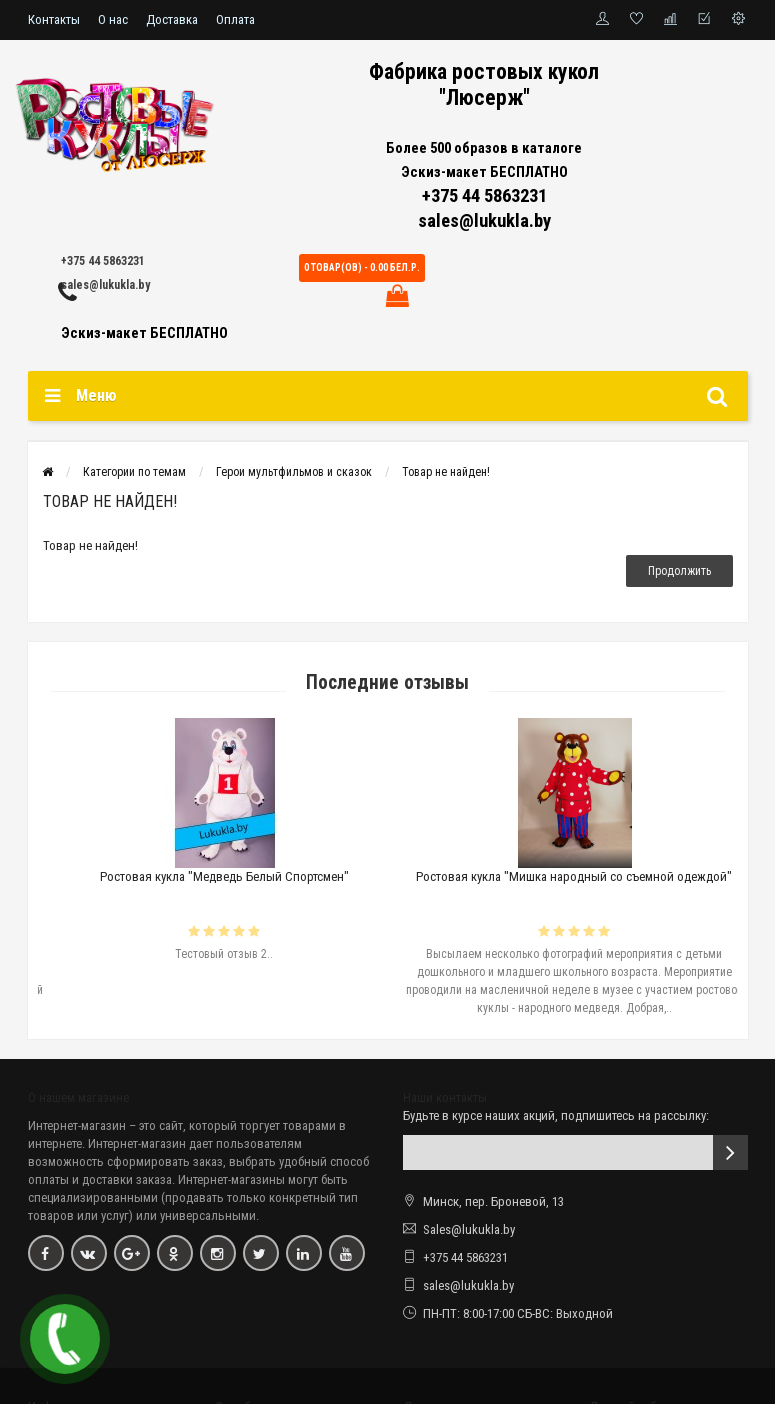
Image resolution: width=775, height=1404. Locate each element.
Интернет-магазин (77, 1125)
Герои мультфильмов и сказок (294, 472)
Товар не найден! (446, 472)
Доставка (172, 19)
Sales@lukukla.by (469, 1229)
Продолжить (679, 571)
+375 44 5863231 (103, 261)
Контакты (54, 19)
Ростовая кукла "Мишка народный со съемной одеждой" (614, 876)
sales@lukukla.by (105, 285)
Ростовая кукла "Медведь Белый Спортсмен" (264, 876)
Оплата (235, 19)
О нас (113, 19)
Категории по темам (134, 472)
